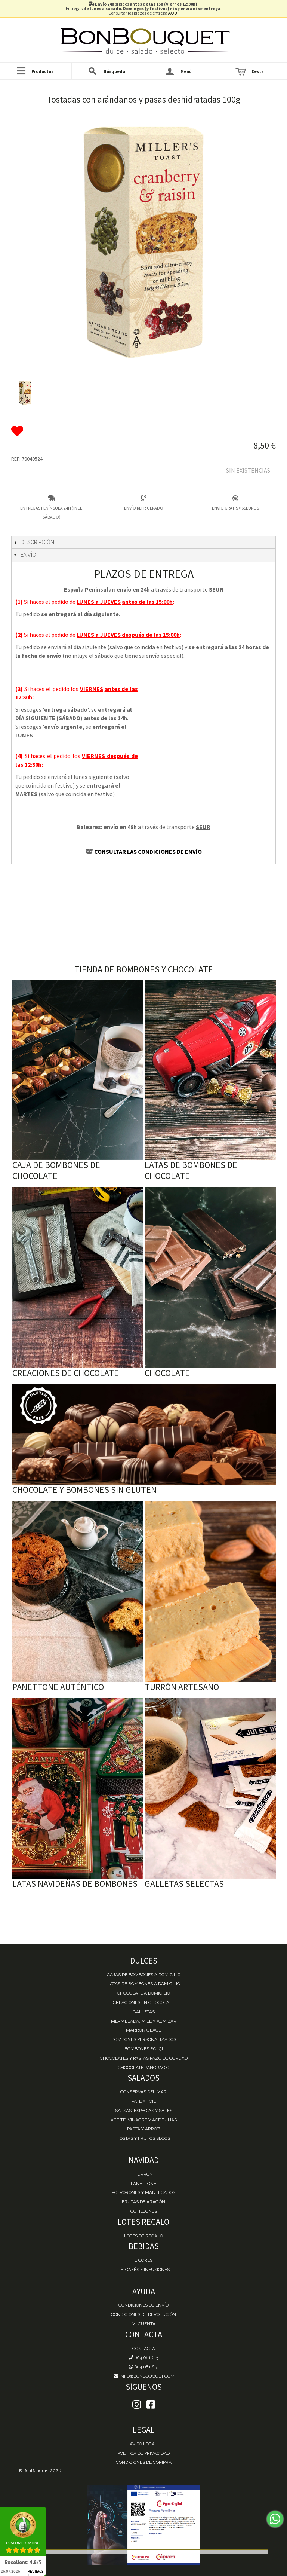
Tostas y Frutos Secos (143, 2138)
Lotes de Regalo (143, 2236)
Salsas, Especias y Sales (143, 2110)
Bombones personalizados (143, 2039)
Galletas (144, 2011)
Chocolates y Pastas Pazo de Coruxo (144, 2058)
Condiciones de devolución (143, 2314)
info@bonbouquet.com (144, 2376)
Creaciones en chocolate (143, 2002)
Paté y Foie (144, 2101)
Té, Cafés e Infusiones (144, 2269)
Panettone (143, 2183)
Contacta (143, 2348)
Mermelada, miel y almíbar (143, 2021)
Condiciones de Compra (144, 2462)
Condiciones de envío (143, 2305)
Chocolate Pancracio (143, 2067)
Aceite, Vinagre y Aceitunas (144, 2120)
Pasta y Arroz (143, 2129)
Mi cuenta (143, 2323)
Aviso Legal (143, 2444)
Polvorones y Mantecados (143, 2192)
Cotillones (143, 2211)
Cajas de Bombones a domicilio (143, 1974)
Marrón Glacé (143, 2030)
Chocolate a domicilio (143, 1993)
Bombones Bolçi (143, 2048)
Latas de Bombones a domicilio (143, 1983)
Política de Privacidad (143, 2453)
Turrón (144, 2174)
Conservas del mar (143, 2091)
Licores (143, 2260)
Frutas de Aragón (143, 2201)
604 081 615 (143, 2357)
